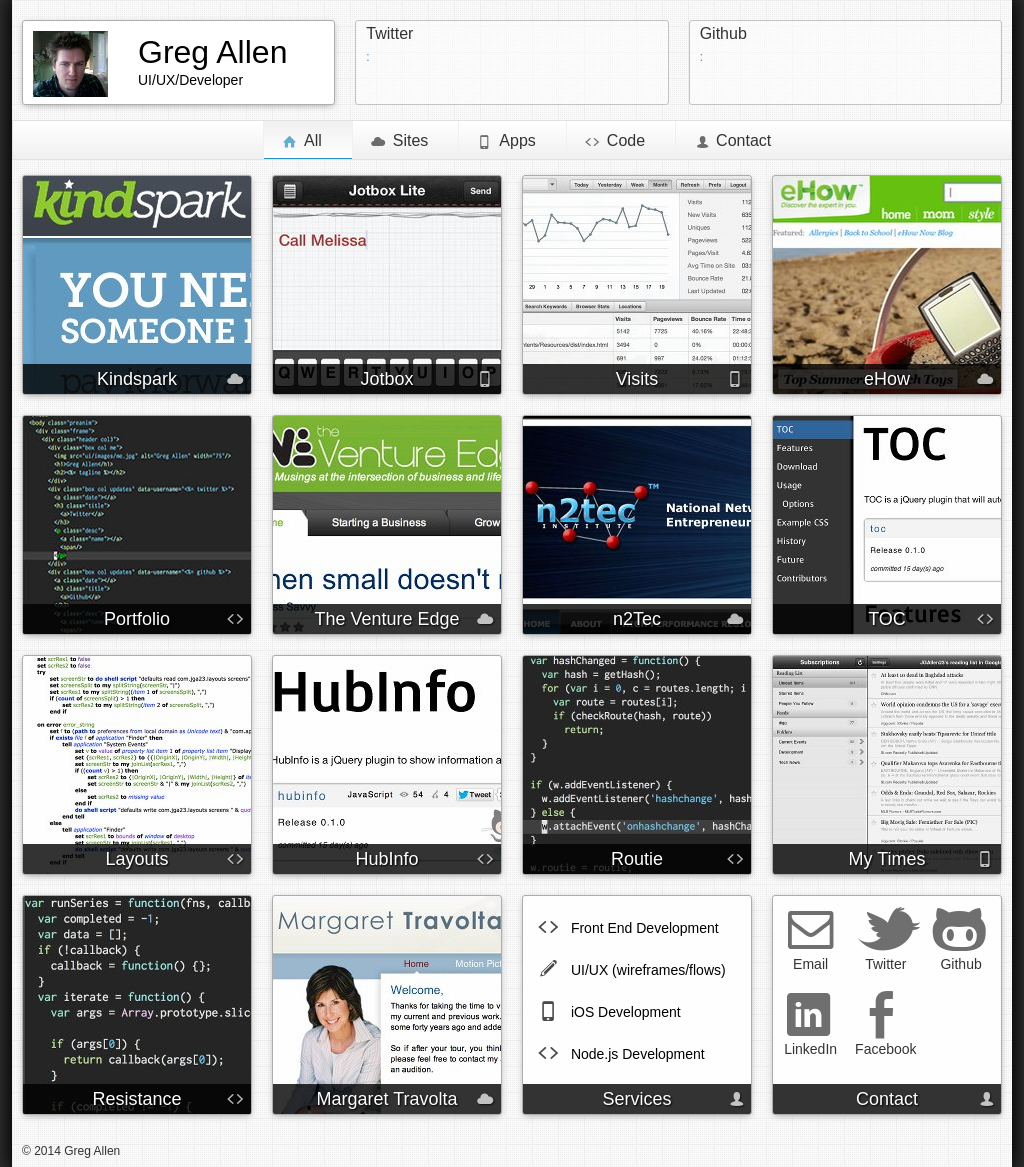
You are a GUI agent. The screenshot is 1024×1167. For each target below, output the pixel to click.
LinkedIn (810, 1024)
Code (615, 140)
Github (723, 33)
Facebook (885, 1024)
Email (810, 939)
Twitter (389, 33)
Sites (400, 140)
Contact (732, 140)
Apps (506, 140)
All (308, 140)
